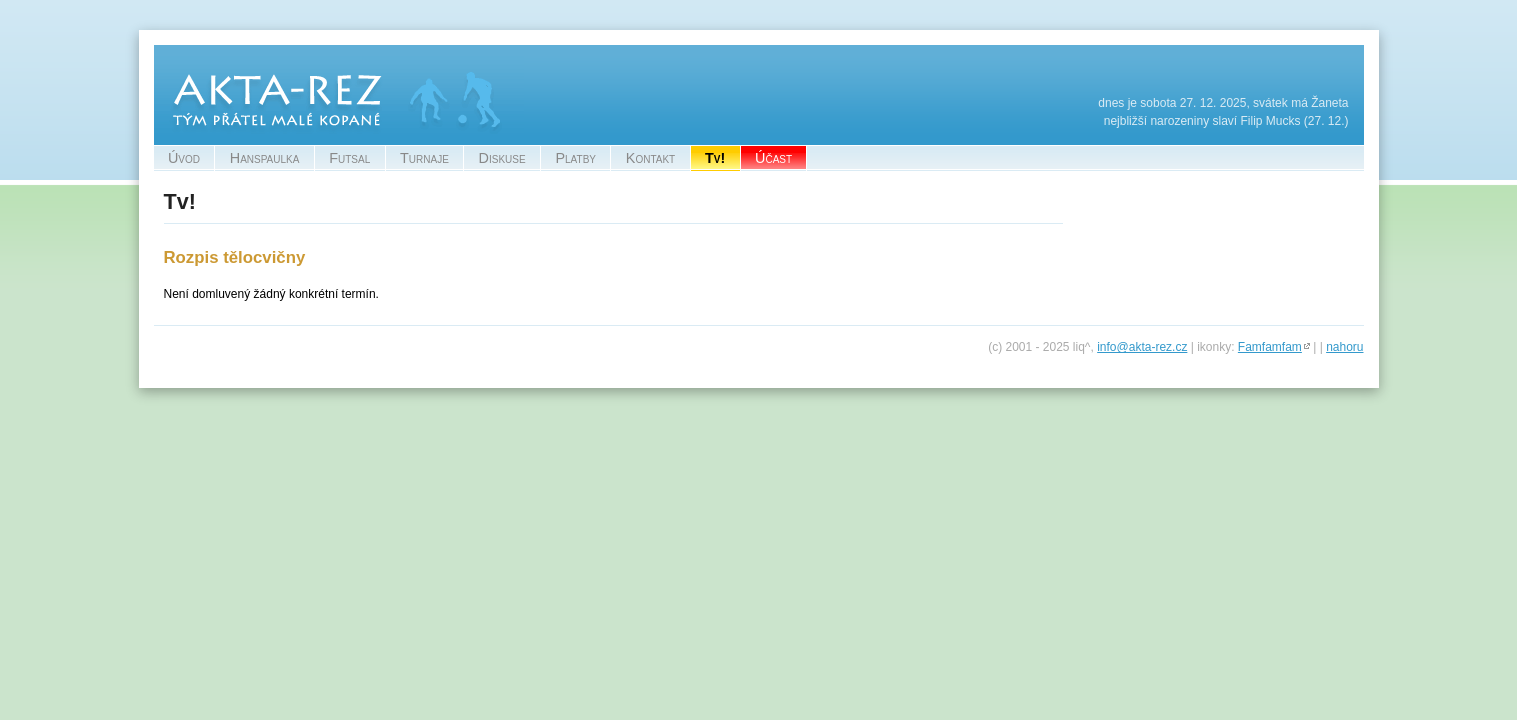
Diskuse (502, 158)
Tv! (715, 158)
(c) (995, 347)
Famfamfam (1270, 347)
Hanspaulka (265, 158)
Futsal (349, 158)
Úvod (184, 158)
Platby (575, 158)
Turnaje (424, 158)
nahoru (1344, 347)
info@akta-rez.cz (1142, 347)
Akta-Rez (179, 54)
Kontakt (650, 158)
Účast (773, 158)
